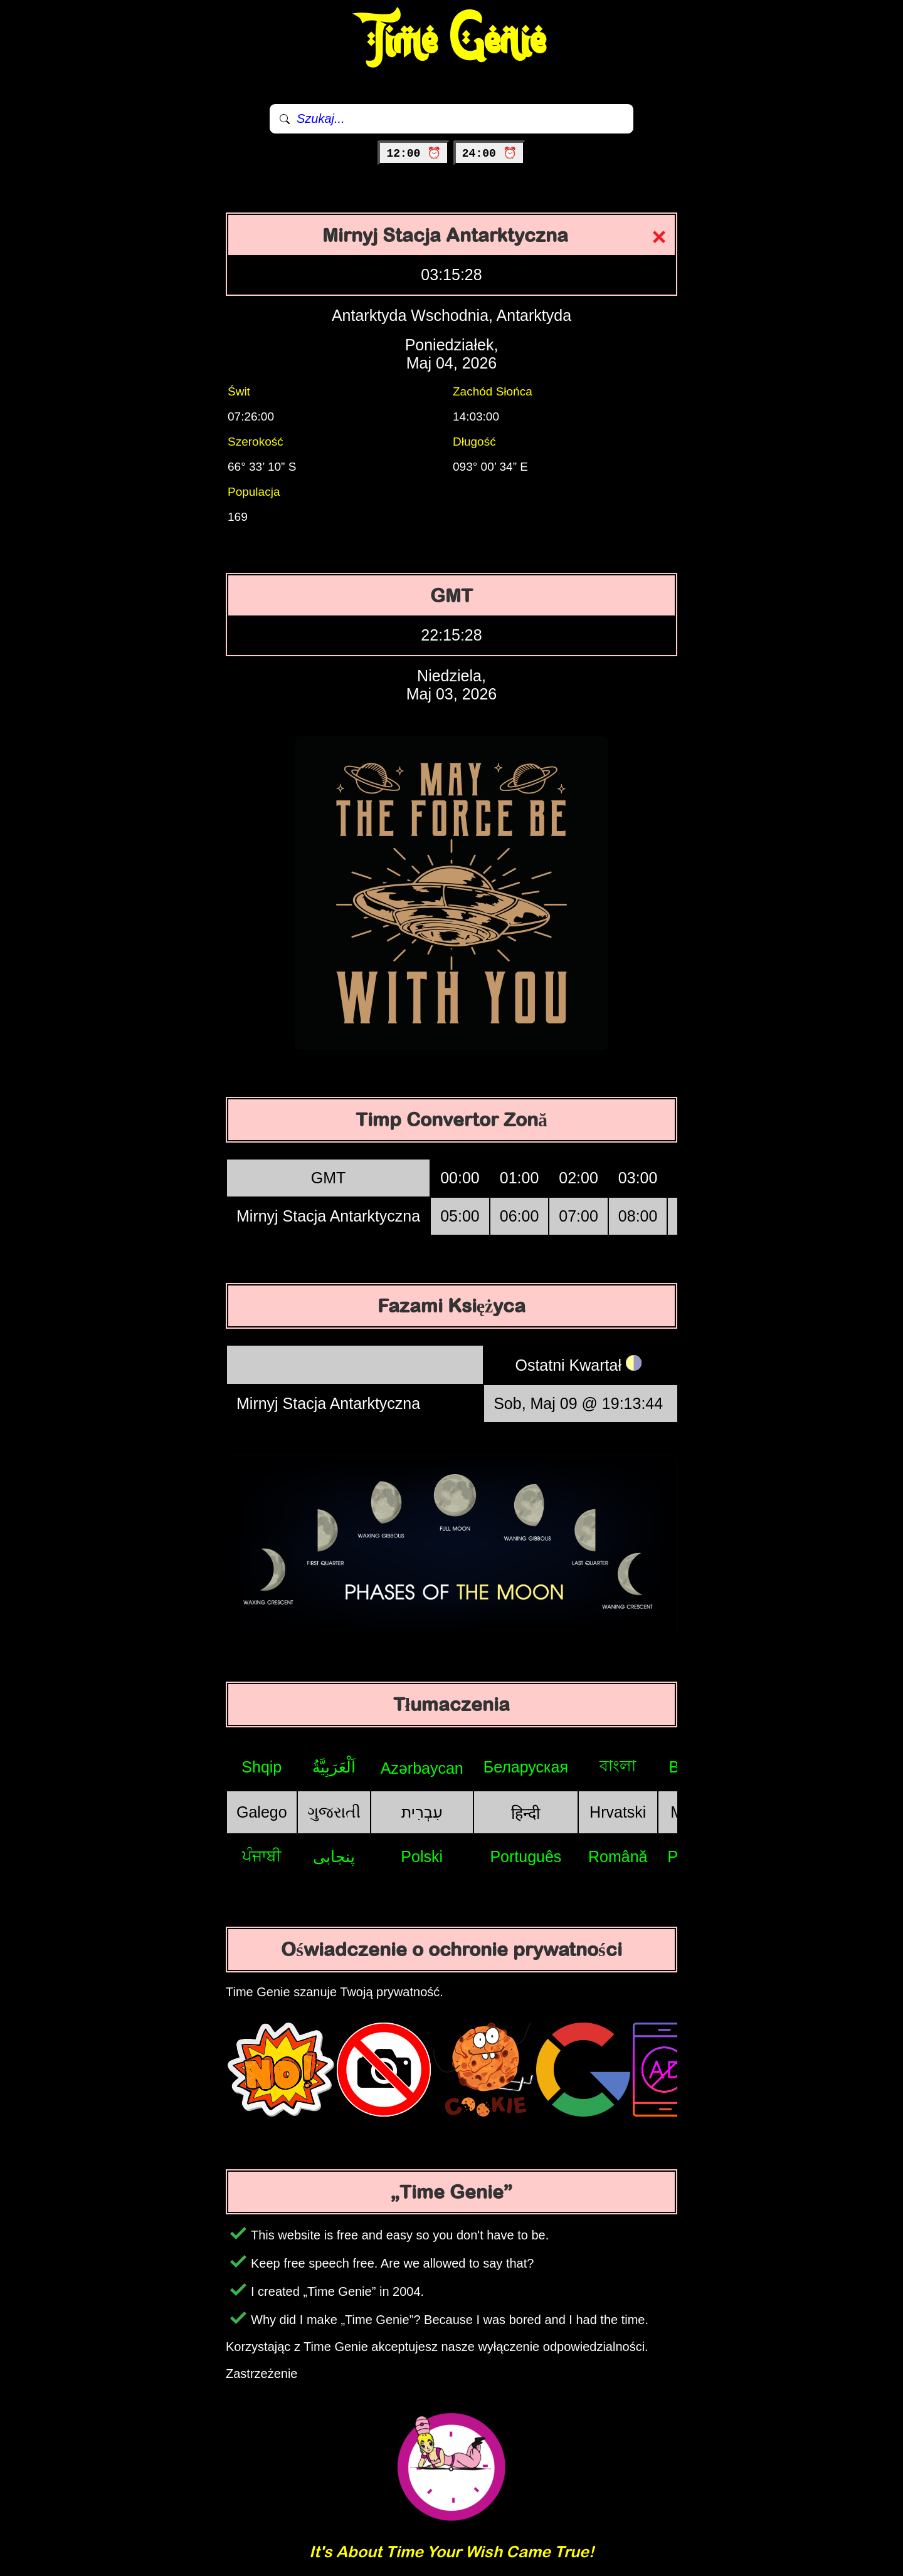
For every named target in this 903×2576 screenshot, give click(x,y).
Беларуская (525, 1767)
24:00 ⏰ (489, 153)
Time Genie (452, 40)
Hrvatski (617, 1812)
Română (618, 1856)
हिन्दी (525, 1813)
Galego (261, 1812)
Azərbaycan (422, 1768)
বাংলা (617, 1765)
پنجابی (334, 1856)
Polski (422, 1856)
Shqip (261, 1767)
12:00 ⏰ (413, 153)
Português (525, 1856)
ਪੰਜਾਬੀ (262, 1856)
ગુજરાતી (334, 1812)
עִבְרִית (422, 1812)
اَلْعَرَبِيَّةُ (334, 1767)
